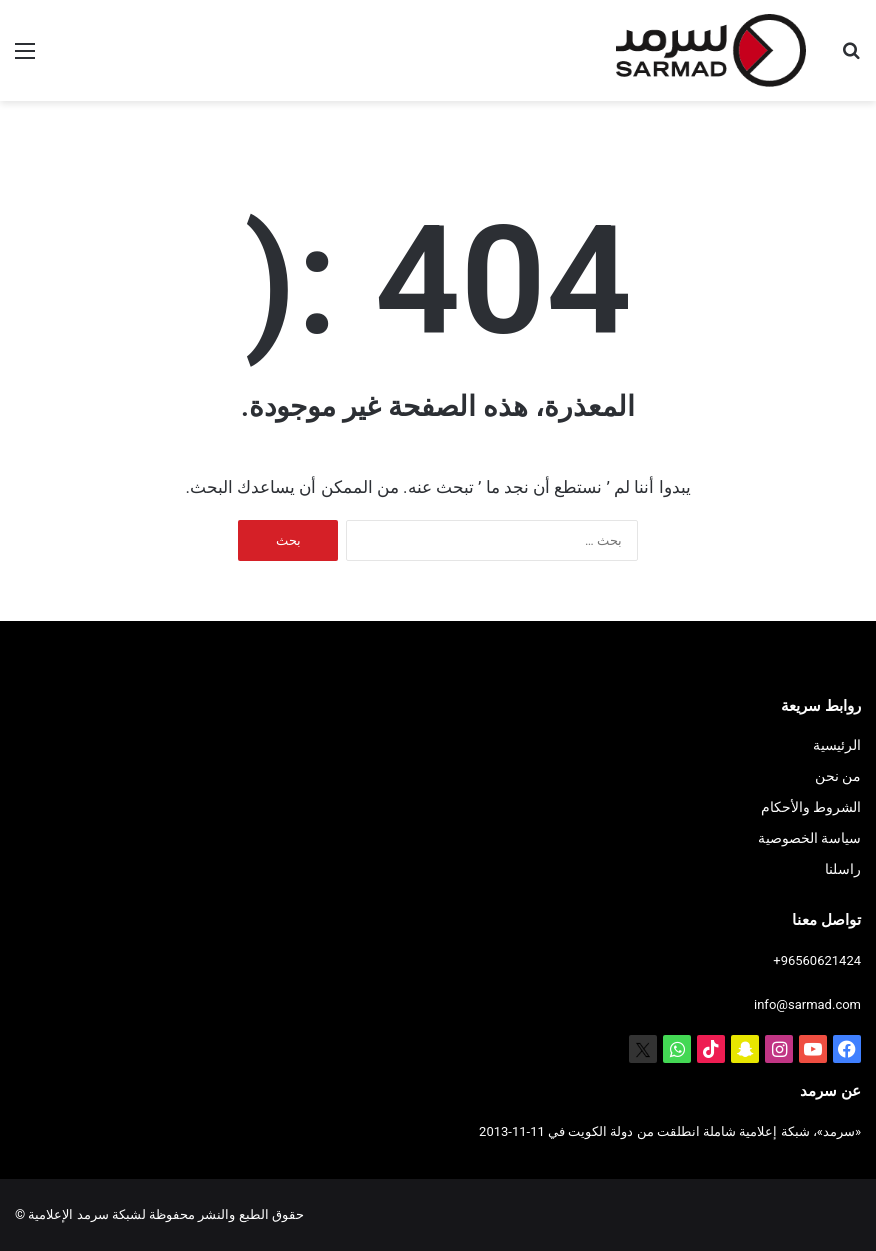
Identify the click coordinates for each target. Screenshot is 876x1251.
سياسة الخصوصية (809, 838)
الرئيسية (837, 745)
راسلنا (843, 869)
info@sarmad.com (807, 1004)
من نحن (838, 776)
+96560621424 (817, 960)
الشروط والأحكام (811, 807)
